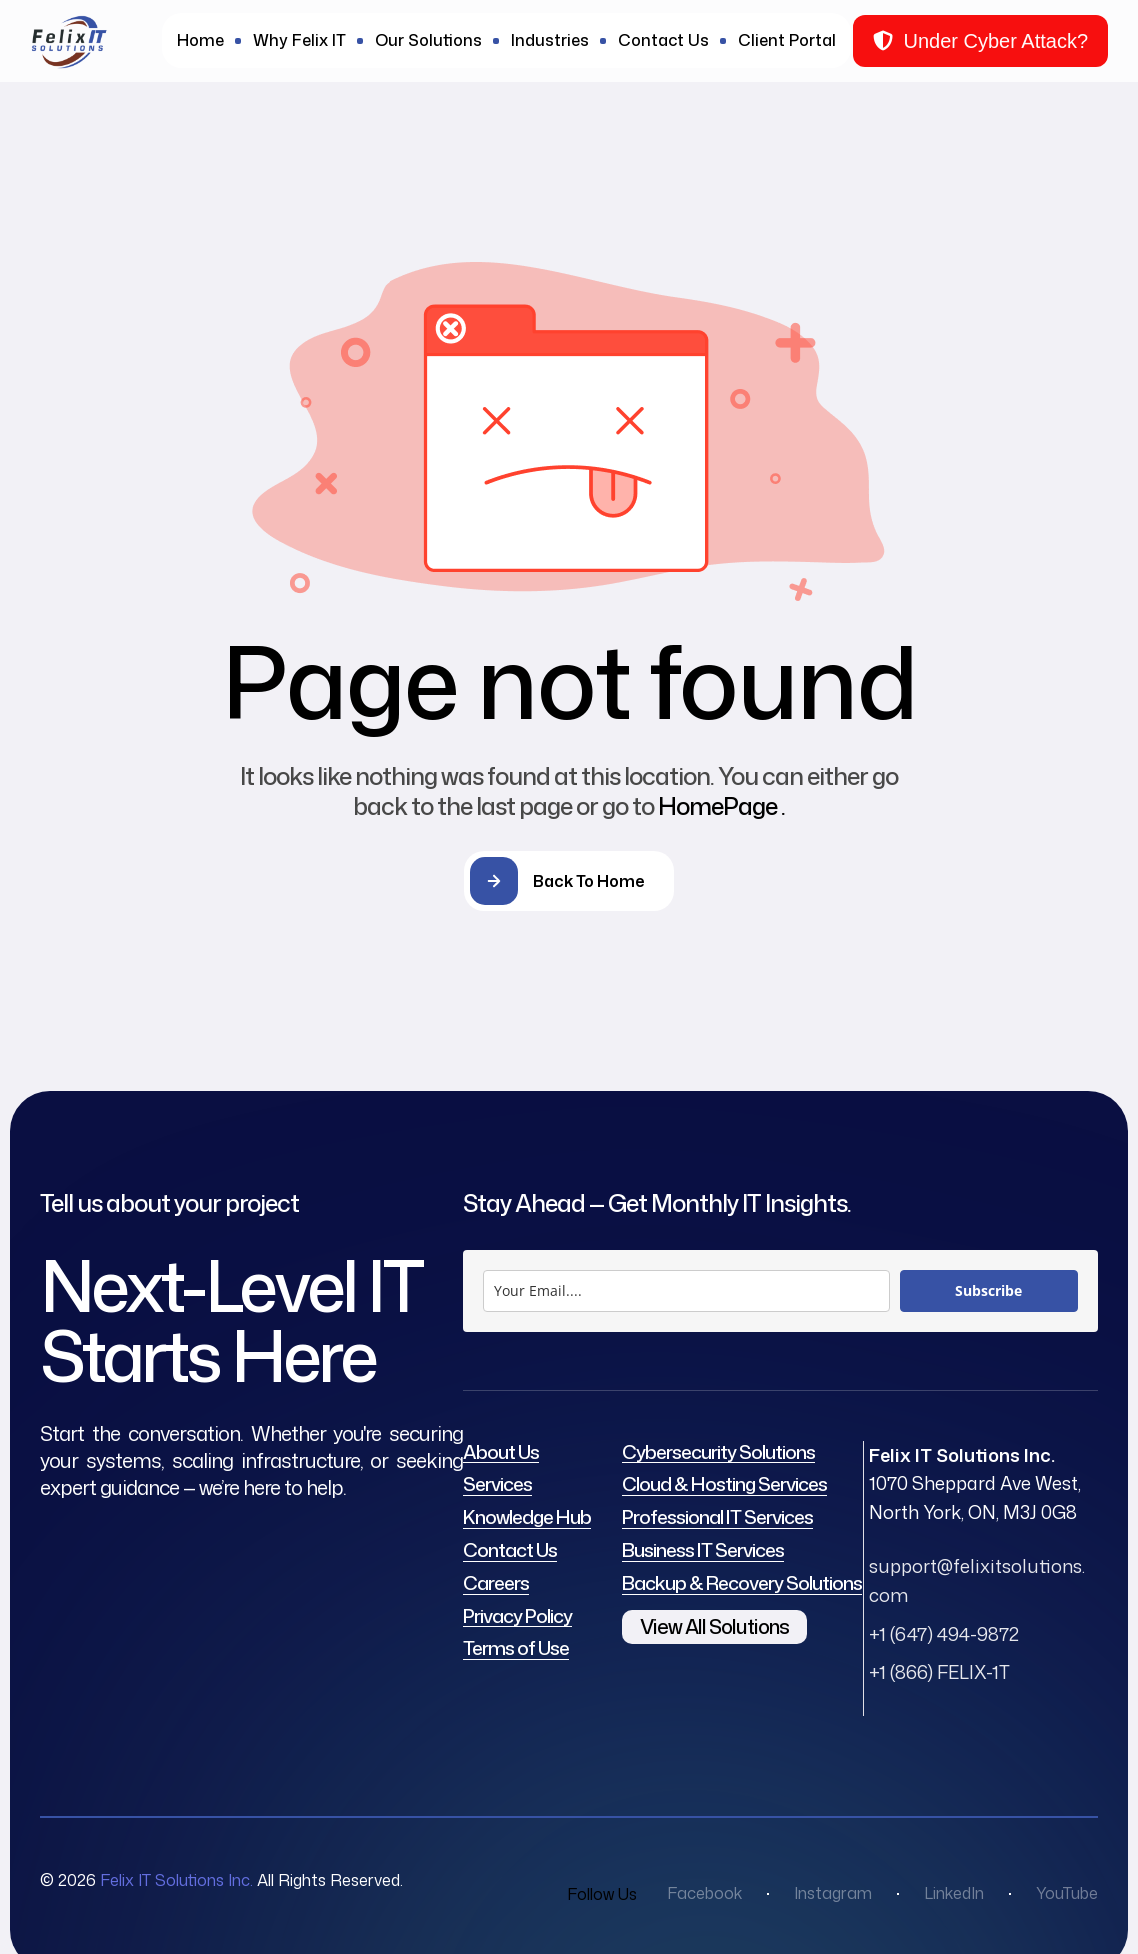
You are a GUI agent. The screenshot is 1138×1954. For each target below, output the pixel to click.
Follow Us (602, 1894)
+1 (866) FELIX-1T (939, 1672)
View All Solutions (714, 1626)
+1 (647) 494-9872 (944, 1634)
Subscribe (988, 1290)
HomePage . (721, 806)
